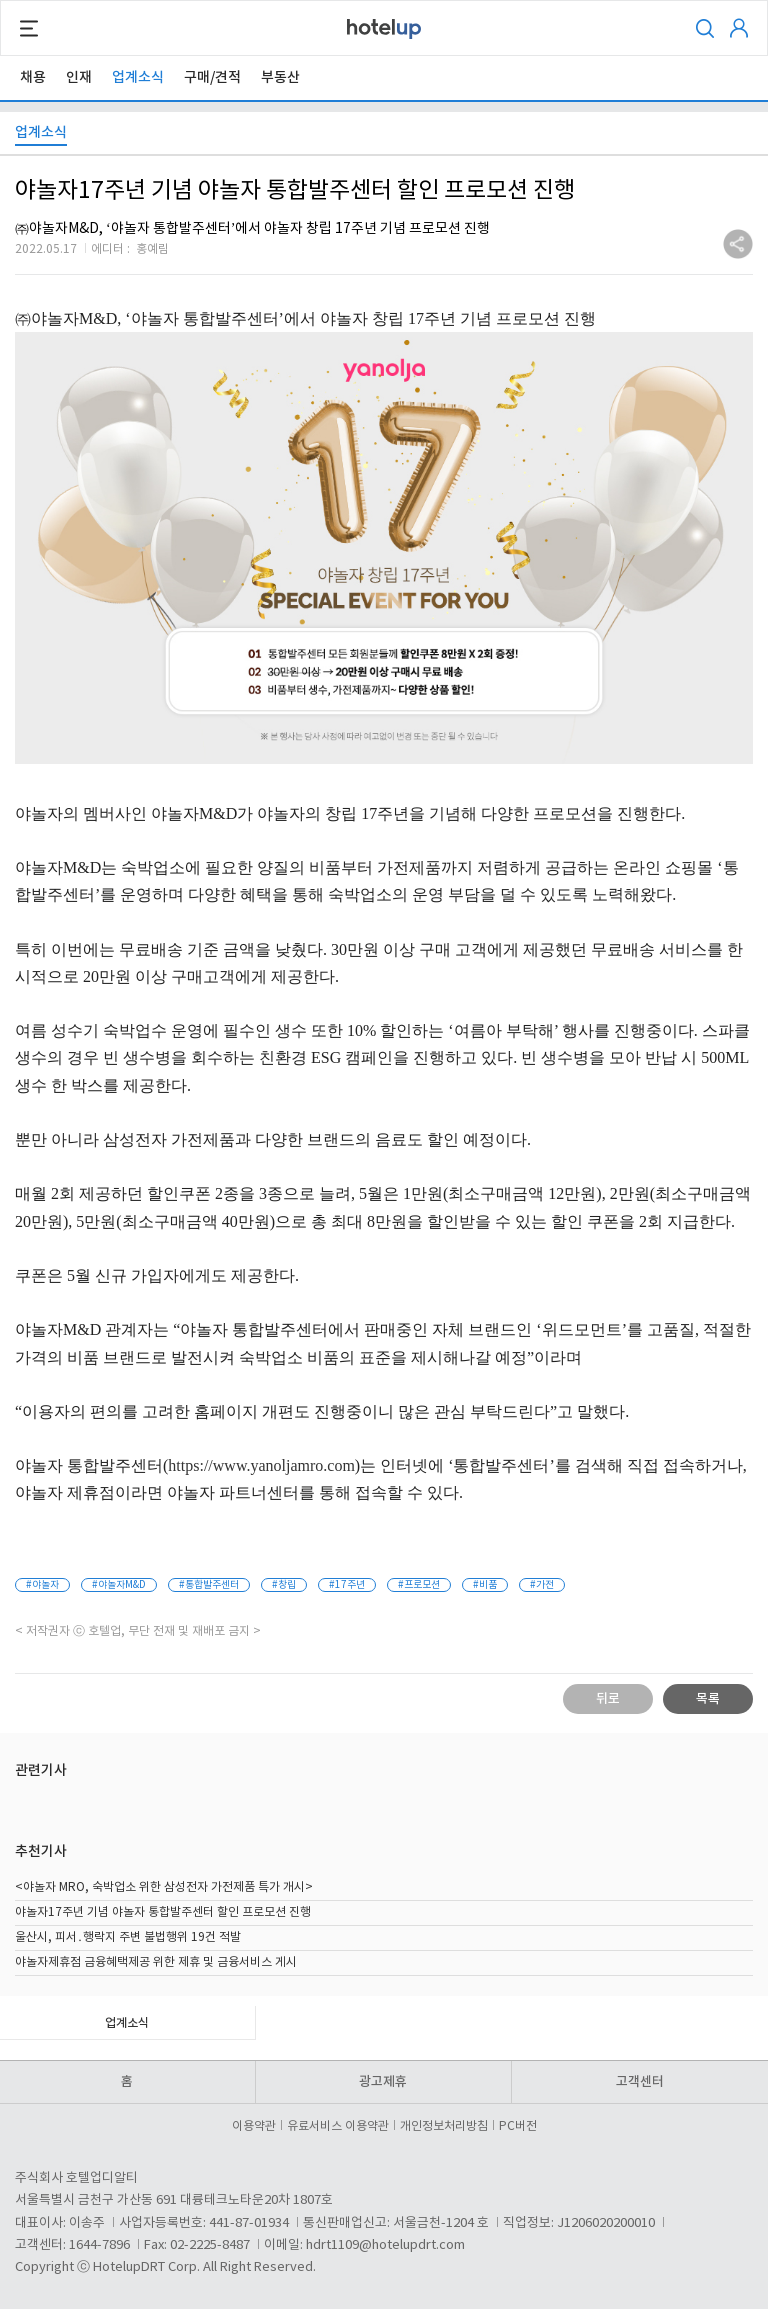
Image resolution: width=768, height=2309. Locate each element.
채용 (33, 77)
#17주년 (347, 1585)
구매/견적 (212, 77)
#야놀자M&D (119, 1585)
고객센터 (640, 2082)
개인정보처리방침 (447, 2126)
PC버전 (518, 2126)
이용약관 (257, 2126)
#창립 (284, 1585)
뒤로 (608, 1699)
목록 (708, 1699)
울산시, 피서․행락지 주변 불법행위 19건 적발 (128, 1937)
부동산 (280, 77)
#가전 (542, 1585)
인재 (79, 77)
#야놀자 (42, 1585)
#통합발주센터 (209, 1585)
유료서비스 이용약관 (341, 2126)
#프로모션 (419, 1585)
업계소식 (138, 77)
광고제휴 (383, 2082)
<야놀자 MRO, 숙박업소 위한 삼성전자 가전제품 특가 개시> (164, 1887)
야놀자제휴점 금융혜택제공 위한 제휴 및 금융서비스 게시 (156, 1962)
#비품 (485, 1585)
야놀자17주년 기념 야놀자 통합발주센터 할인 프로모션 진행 (163, 1912)
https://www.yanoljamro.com (261, 1465)
